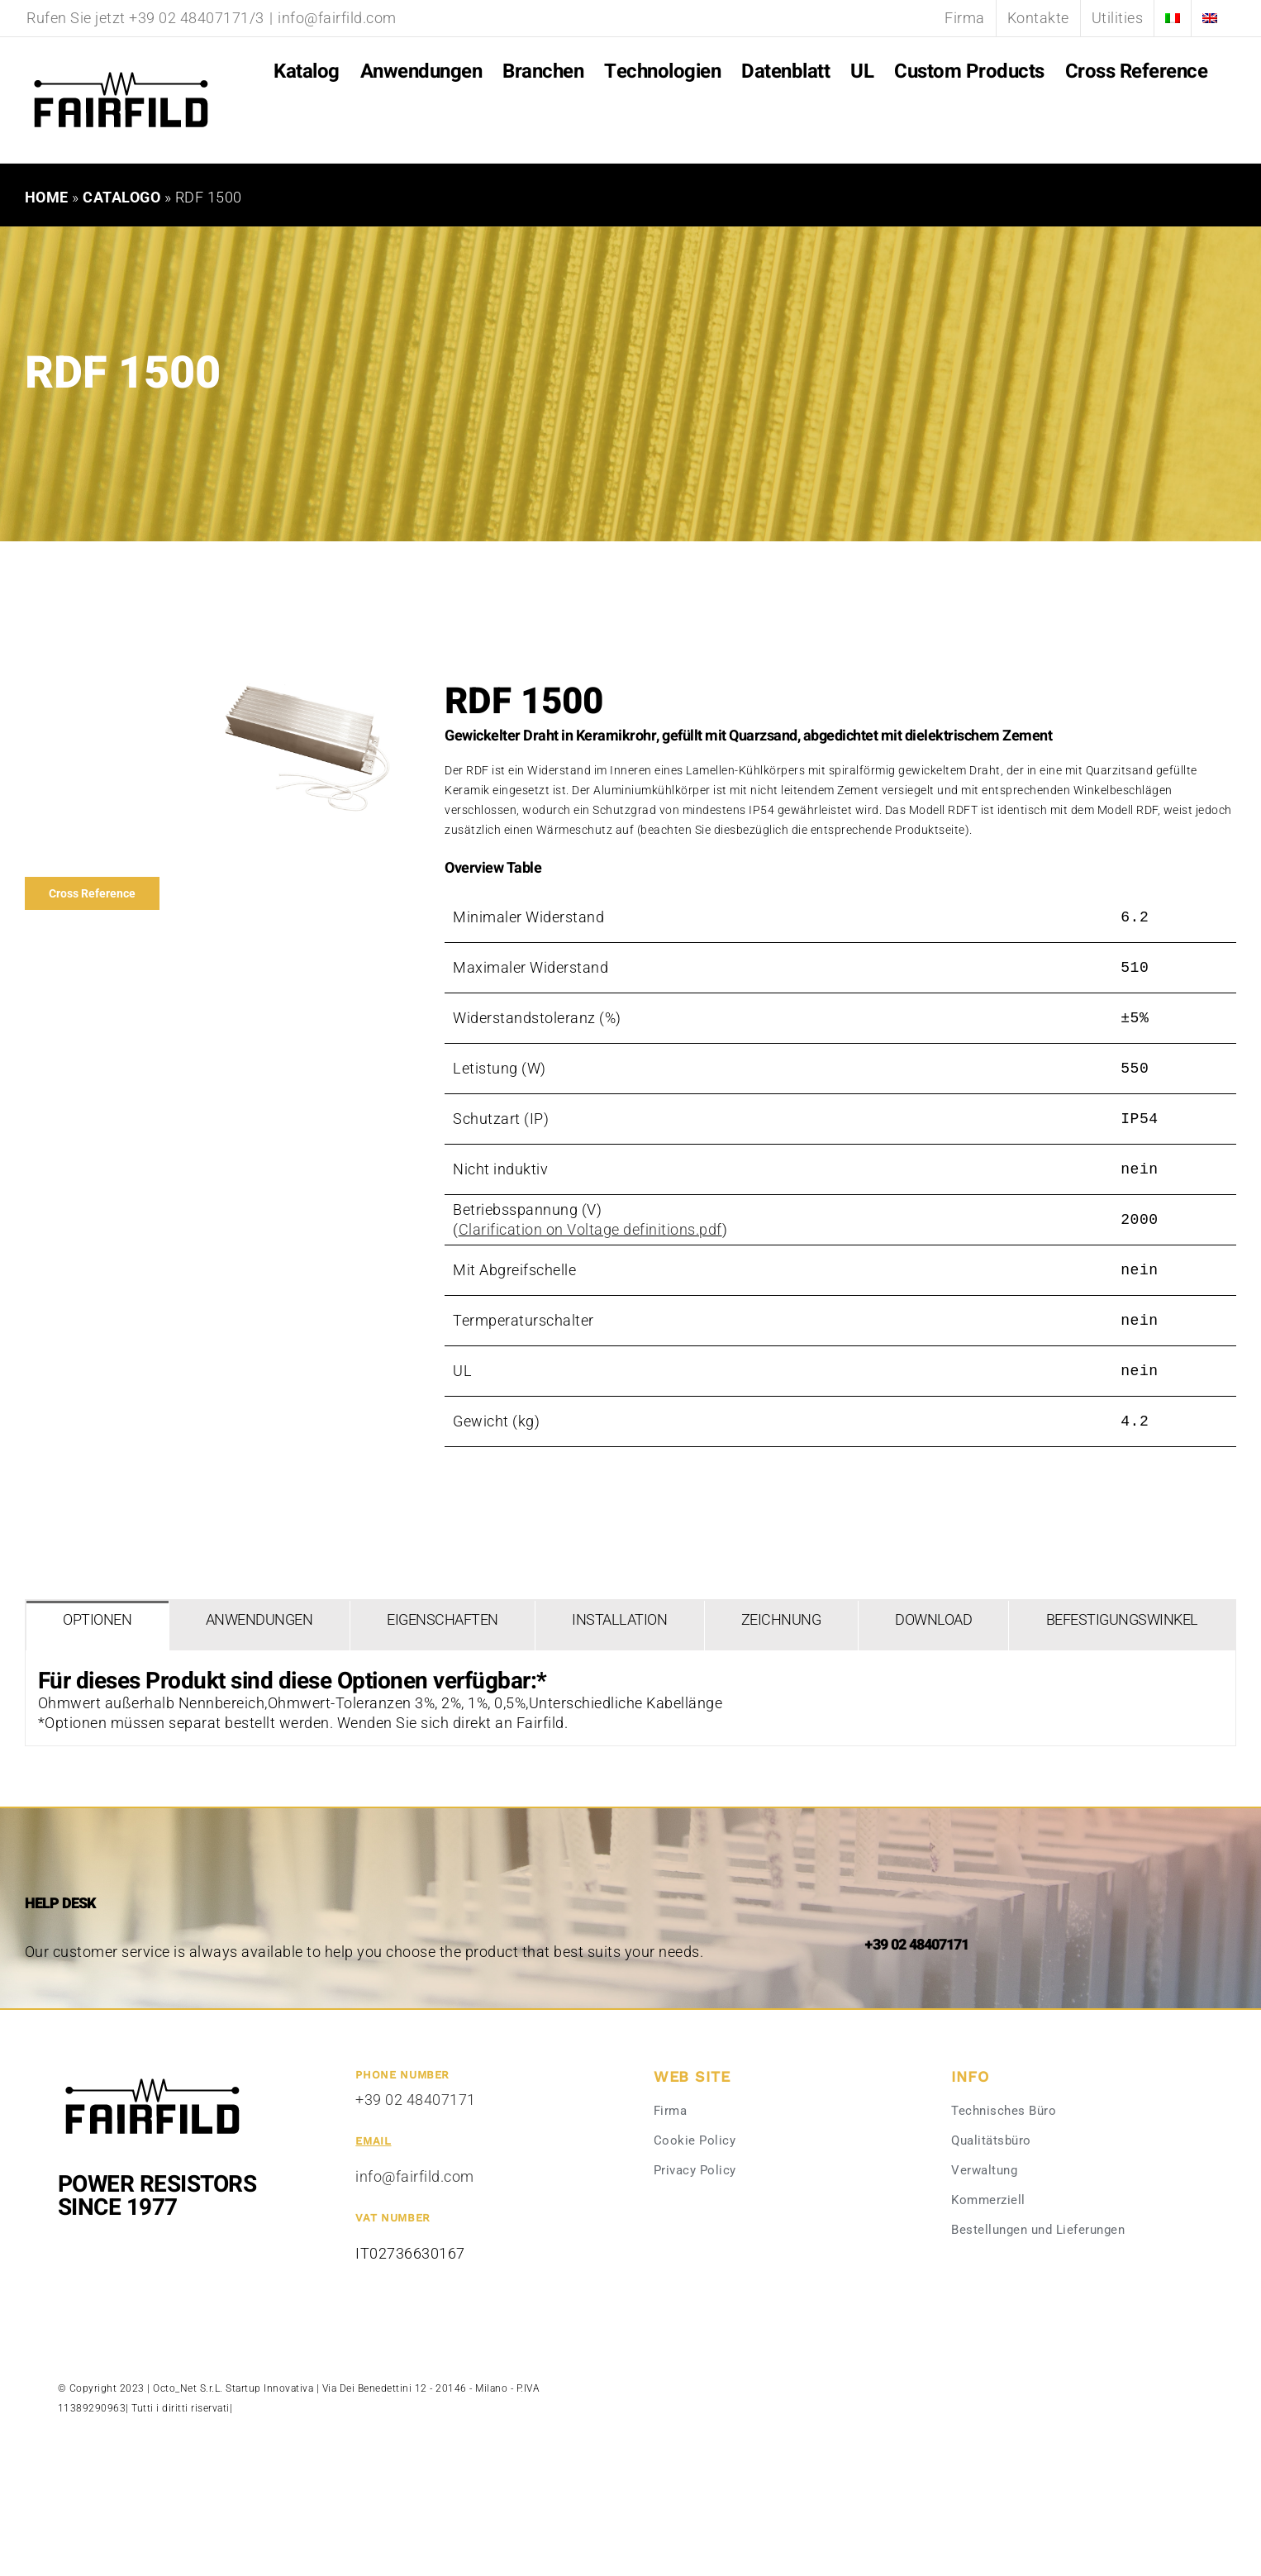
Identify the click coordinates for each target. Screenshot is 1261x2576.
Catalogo (121, 197)
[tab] (97, 1625)
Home (47, 197)
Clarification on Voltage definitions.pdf (590, 1229)
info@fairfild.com (337, 17)
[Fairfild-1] (152, 2076)
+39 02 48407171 (415, 2099)
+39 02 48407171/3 (196, 17)
